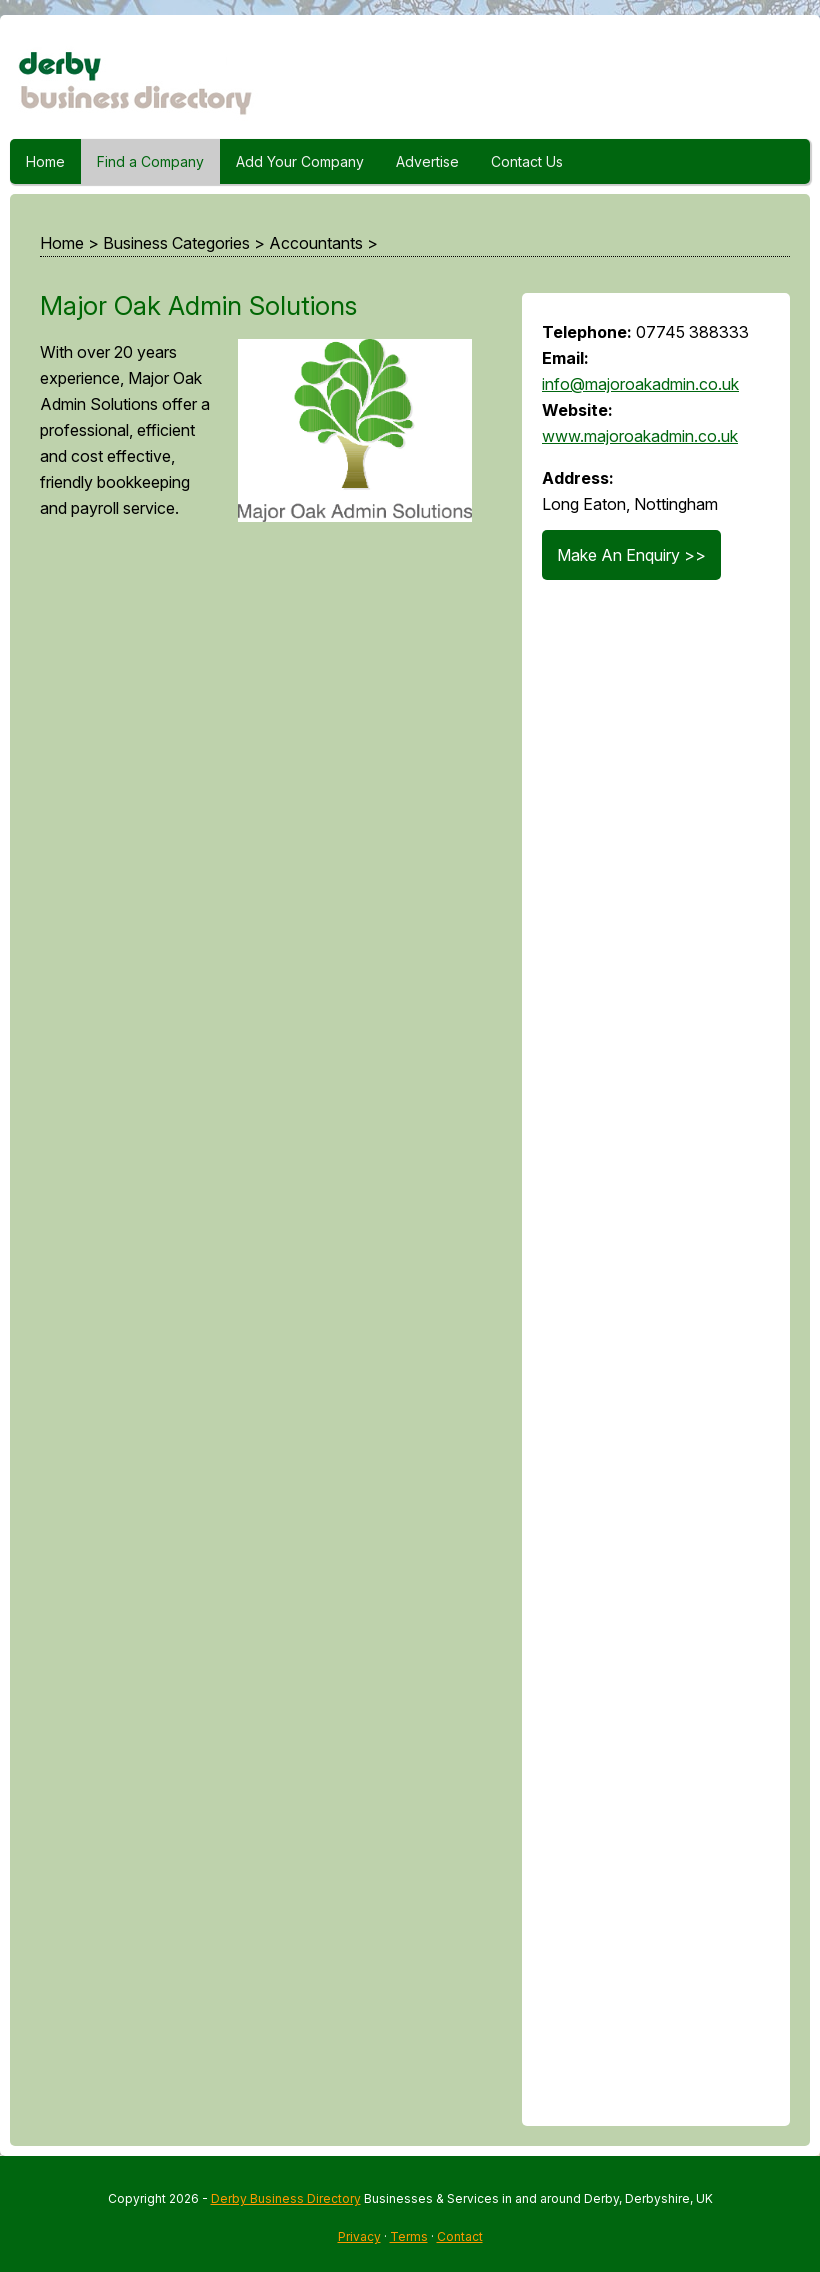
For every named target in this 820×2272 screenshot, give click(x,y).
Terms (409, 2236)
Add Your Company (300, 161)
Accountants (316, 243)
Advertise (427, 161)
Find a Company (150, 161)
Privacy (359, 2236)
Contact (460, 2236)
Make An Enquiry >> (631, 555)
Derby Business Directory (286, 2198)
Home (45, 161)
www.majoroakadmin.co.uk (640, 436)
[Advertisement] (261, 1336)
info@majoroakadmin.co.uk (640, 384)
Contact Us (527, 161)
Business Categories (176, 243)
